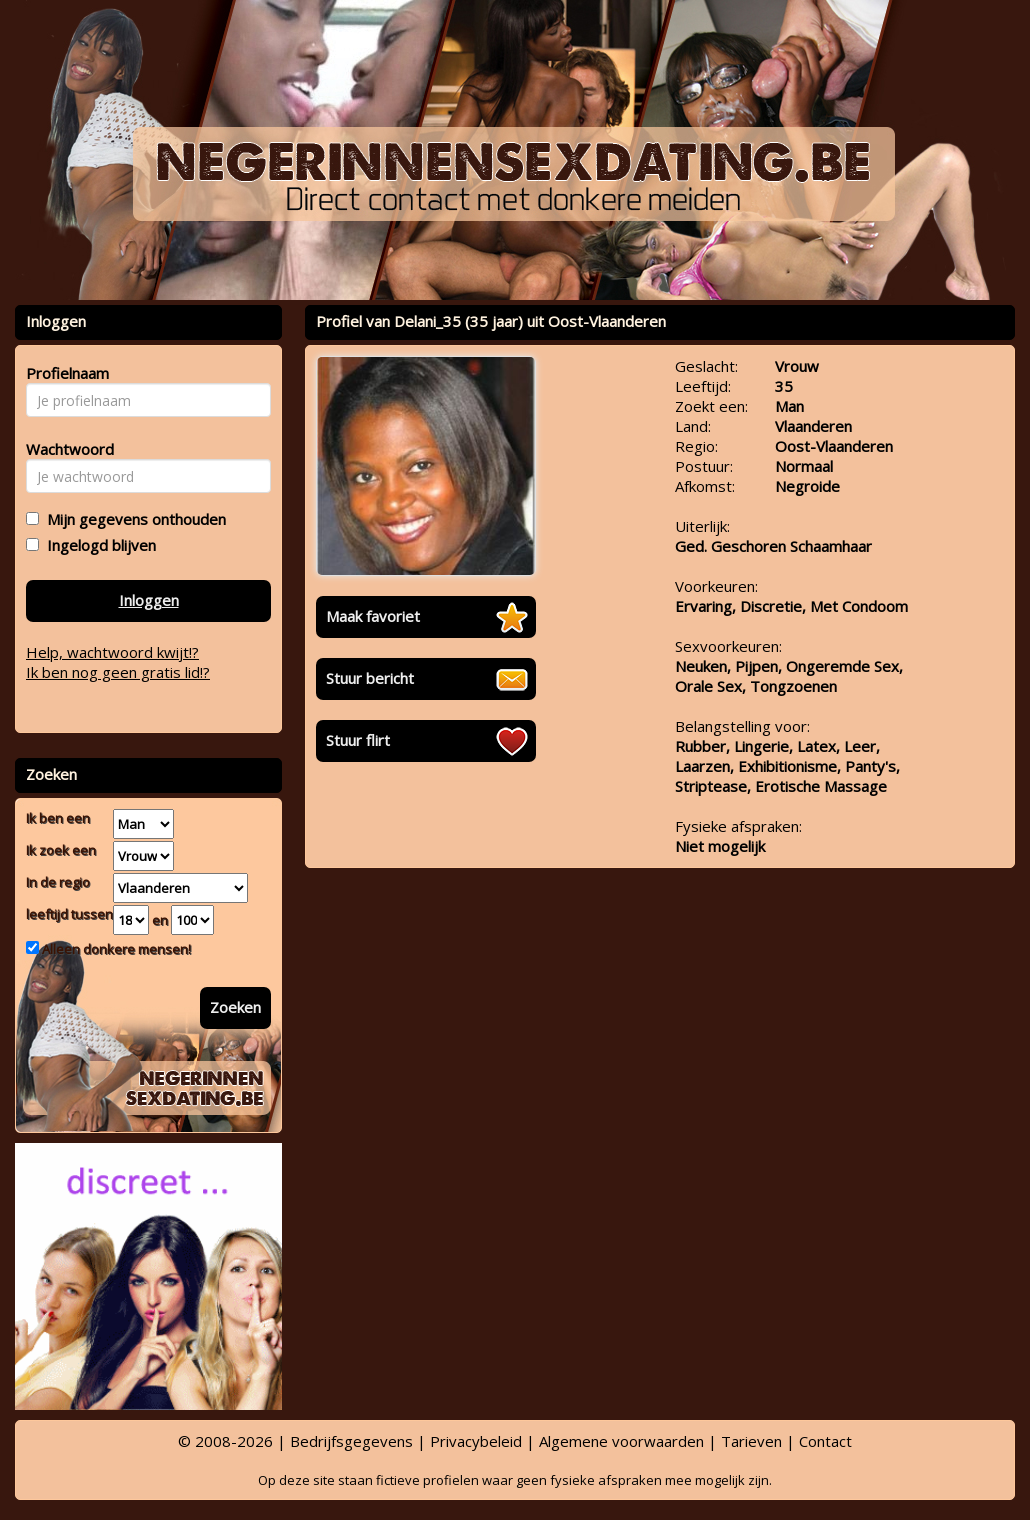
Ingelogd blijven (97, 545)
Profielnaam (64, 373)
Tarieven (751, 1441)
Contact (825, 1441)
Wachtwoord (64, 449)
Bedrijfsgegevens (351, 1441)
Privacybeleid (476, 1441)
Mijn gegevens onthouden (132, 519)
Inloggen (149, 600)
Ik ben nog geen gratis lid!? (118, 672)
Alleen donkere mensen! (115, 949)
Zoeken (235, 1007)
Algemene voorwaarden (621, 1441)
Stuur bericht (370, 678)
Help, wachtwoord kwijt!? (112, 652)
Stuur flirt (358, 740)
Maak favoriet (373, 616)
